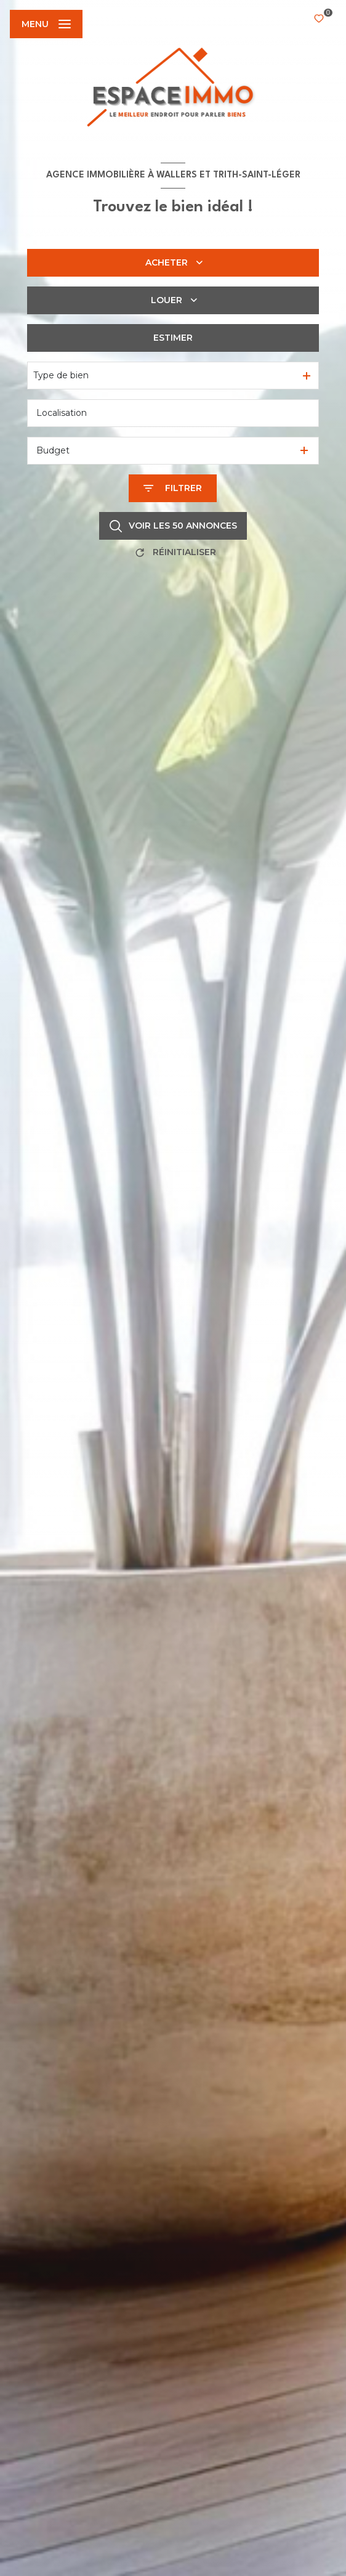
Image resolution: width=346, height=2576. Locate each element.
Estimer (173, 337)
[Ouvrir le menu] (46, 24)
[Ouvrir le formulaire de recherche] (173, 488)
